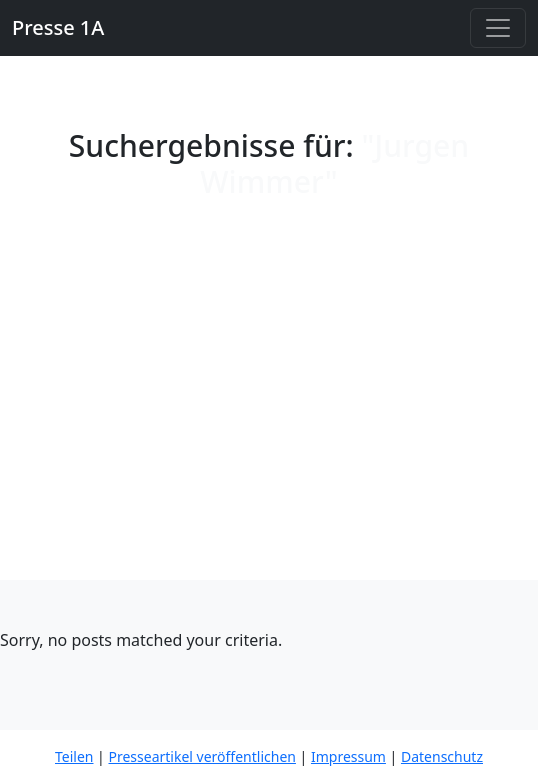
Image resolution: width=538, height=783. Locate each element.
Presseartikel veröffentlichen (201, 756)
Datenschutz (442, 756)
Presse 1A (58, 27)
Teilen (74, 756)
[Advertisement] (269, 430)
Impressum (348, 756)
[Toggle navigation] (498, 28)
